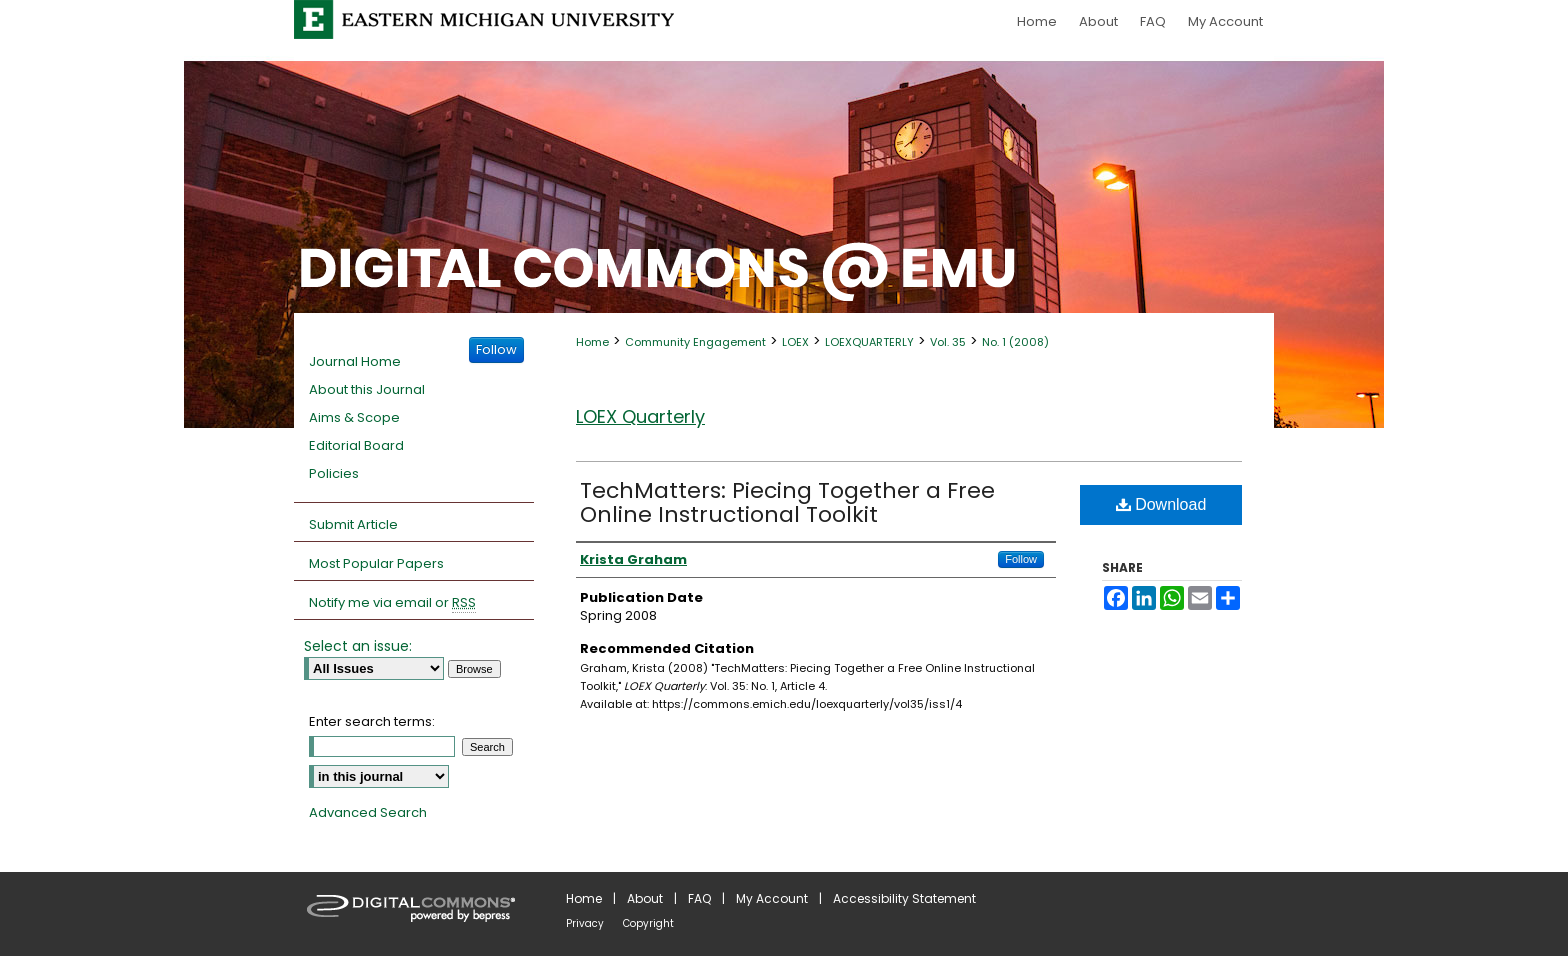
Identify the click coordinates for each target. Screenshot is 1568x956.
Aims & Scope (354, 417)
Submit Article (353, 524)
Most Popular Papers (376, 563)
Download (1161, 504)
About (645, 898)
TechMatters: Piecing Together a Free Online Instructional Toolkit (787, 502)
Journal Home (355, 361)
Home (592, 342)
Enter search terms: (372, 721)
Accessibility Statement (904, 898)
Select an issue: (358, 646)
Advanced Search (368, 812)
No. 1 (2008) (1015, 342)
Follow (1021, 559)
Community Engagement (695, 342)
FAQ (699, 898)
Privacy (585, 923)
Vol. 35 (948, 342)
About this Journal (367, 389)
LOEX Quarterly (640, 416)
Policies (334, 473)
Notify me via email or (392, 603)
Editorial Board (356, 445)
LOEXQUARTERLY (869, 342)
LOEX (795, 342)
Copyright (648, 923)
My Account (772, 898)
